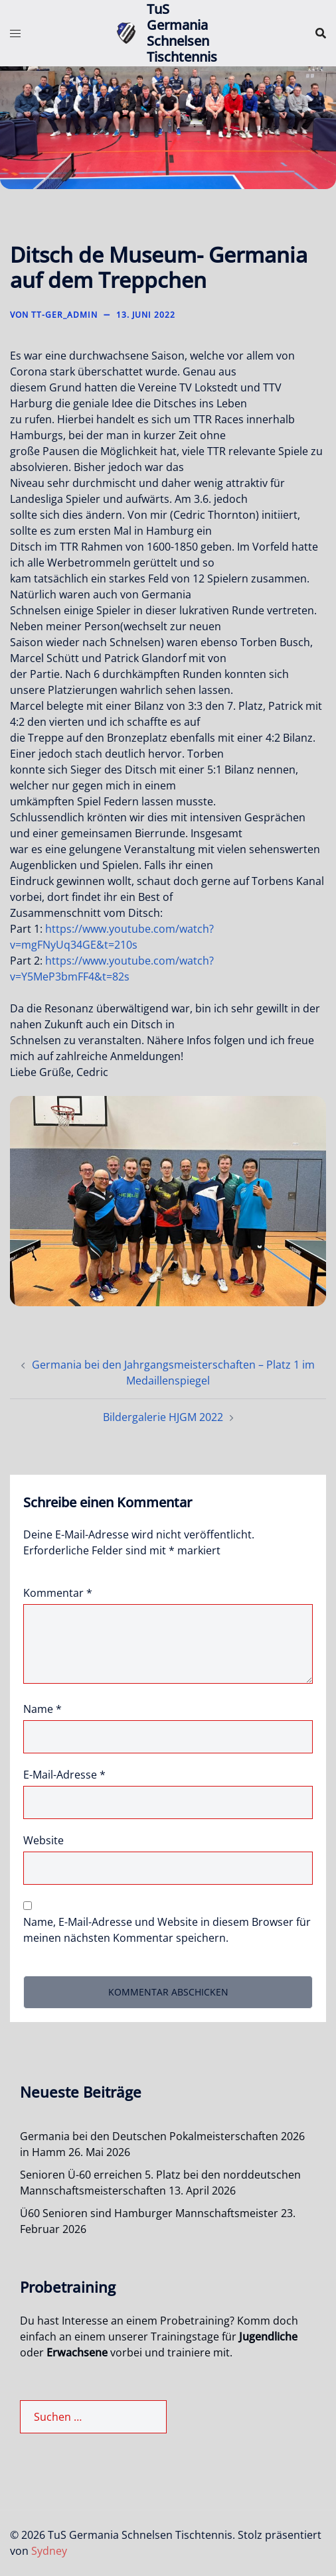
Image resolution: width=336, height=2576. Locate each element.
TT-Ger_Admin (64, 314)
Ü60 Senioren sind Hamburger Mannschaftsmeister (149, 2213)
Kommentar (57, 1593)
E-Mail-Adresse (64, 1774)
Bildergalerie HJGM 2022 (163, 1417)
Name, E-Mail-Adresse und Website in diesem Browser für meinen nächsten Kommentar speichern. (167, 1930)
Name (42, 1709)
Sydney (49, 2550)
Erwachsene (77, 2352)
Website (43, 1840)
